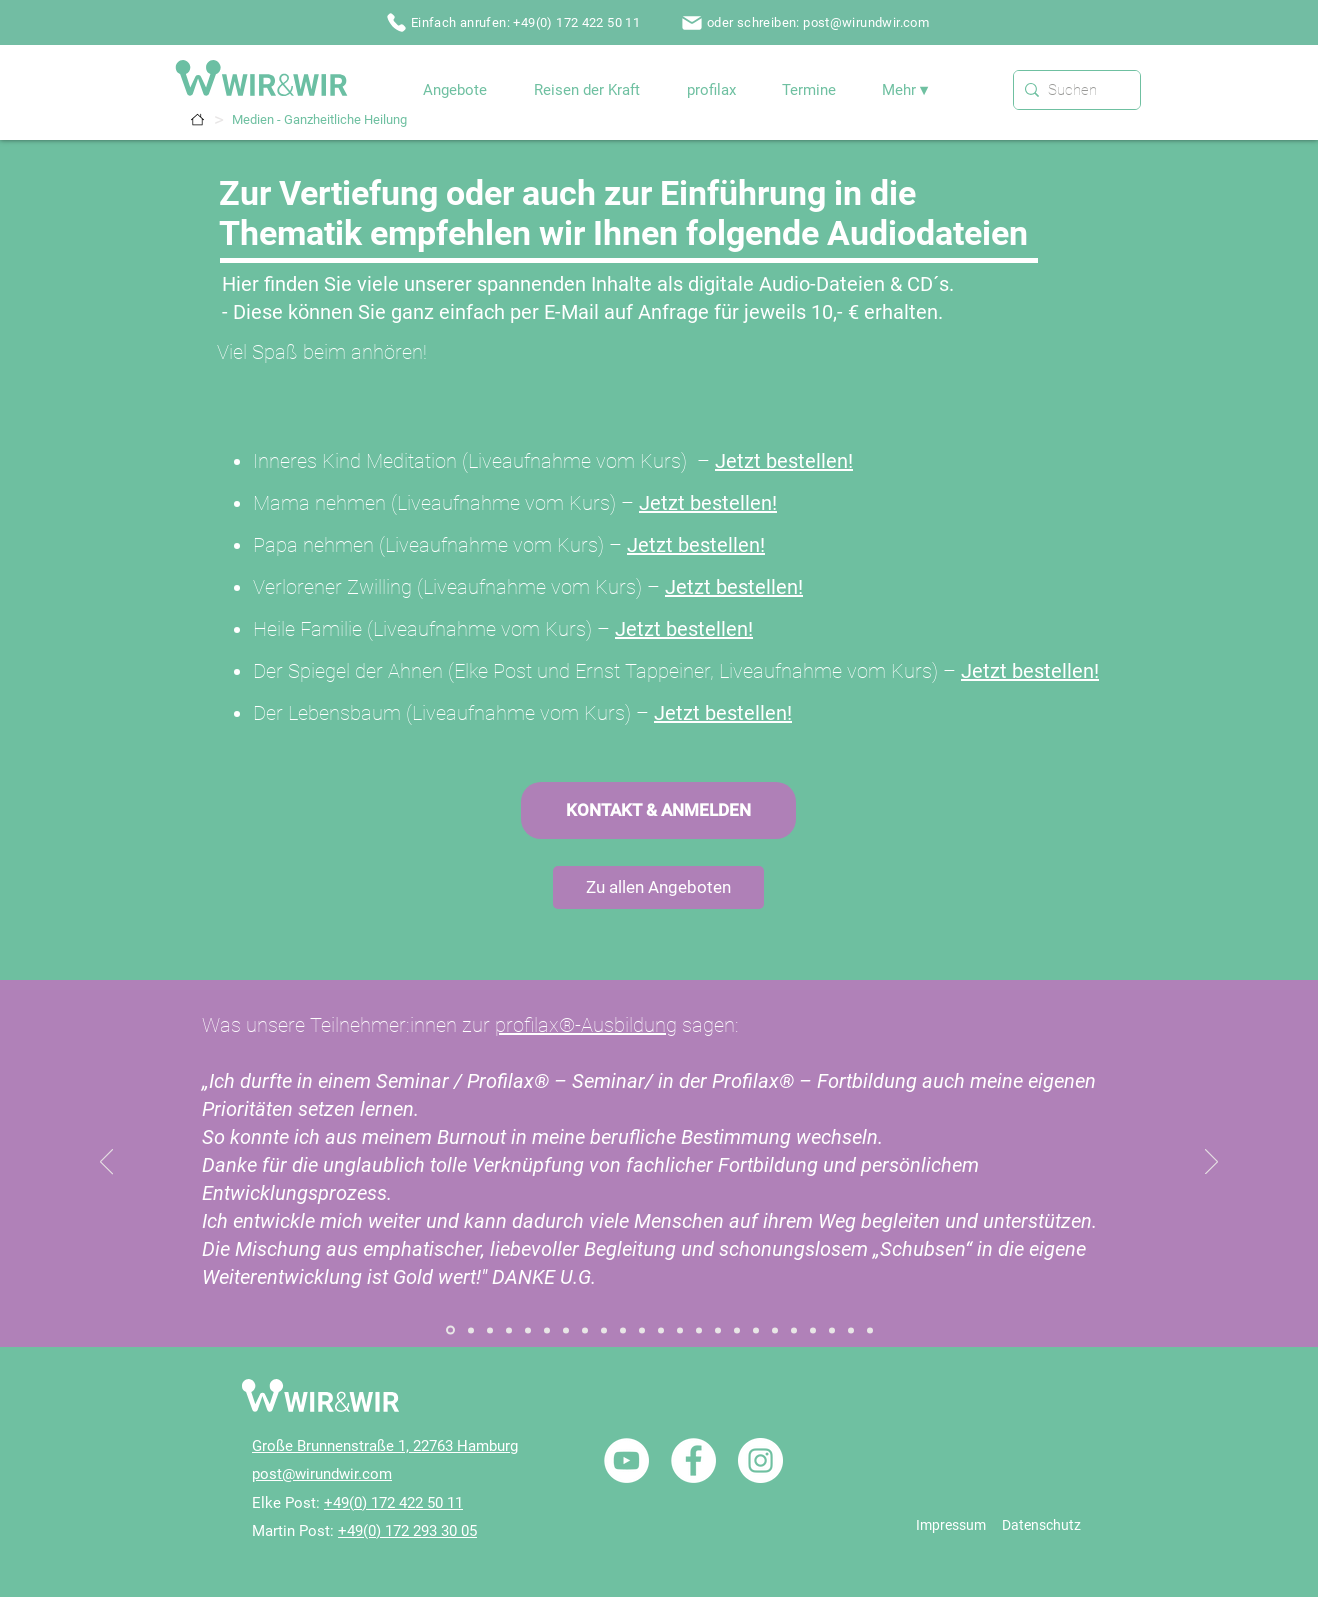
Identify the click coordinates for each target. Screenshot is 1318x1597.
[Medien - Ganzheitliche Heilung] (319, 119)
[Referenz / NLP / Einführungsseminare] (756, 1330)
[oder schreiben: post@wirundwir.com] (807, 22)
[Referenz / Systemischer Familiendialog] (450, 1330)
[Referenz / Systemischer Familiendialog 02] (471, 1330)
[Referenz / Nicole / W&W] (832, 1330)
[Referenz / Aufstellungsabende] (509, 1330)
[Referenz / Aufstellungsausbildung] (528, 1330)
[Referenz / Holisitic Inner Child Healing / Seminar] (623, 1330)
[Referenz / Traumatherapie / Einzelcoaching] (775, 1330)
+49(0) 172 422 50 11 (393, 1503)
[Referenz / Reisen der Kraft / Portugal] (813, 1330)
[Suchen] (1073, 90)
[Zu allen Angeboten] (658, 887)
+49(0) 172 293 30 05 (407, 1531)
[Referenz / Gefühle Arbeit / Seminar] (604, 1330)
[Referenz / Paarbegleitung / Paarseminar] (661, 1330)
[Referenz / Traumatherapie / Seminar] (794, 1330)
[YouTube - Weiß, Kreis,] (626, 1460)
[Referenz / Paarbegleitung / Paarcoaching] (642, 1330)
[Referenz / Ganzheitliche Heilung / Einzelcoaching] (566, 1330)
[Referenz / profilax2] (870, 1330)
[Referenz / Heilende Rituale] (699, 1330)
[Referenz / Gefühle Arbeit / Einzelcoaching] (585, 1330)
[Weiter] (1211, 1163)
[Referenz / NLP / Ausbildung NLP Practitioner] (737, 1330)
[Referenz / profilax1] (851, 1330)
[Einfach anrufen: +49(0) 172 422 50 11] (515, 22)
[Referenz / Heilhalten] (680, 1330)
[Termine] (197, 119)
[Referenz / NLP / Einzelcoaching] (718, 1330)
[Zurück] (106, 1163)
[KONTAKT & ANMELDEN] (658, 810)
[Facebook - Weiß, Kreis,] (693, 1460)
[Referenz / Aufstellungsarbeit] (490, 1330)
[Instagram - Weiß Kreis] (760, 1460)
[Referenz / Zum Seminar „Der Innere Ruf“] (547, 1330)
